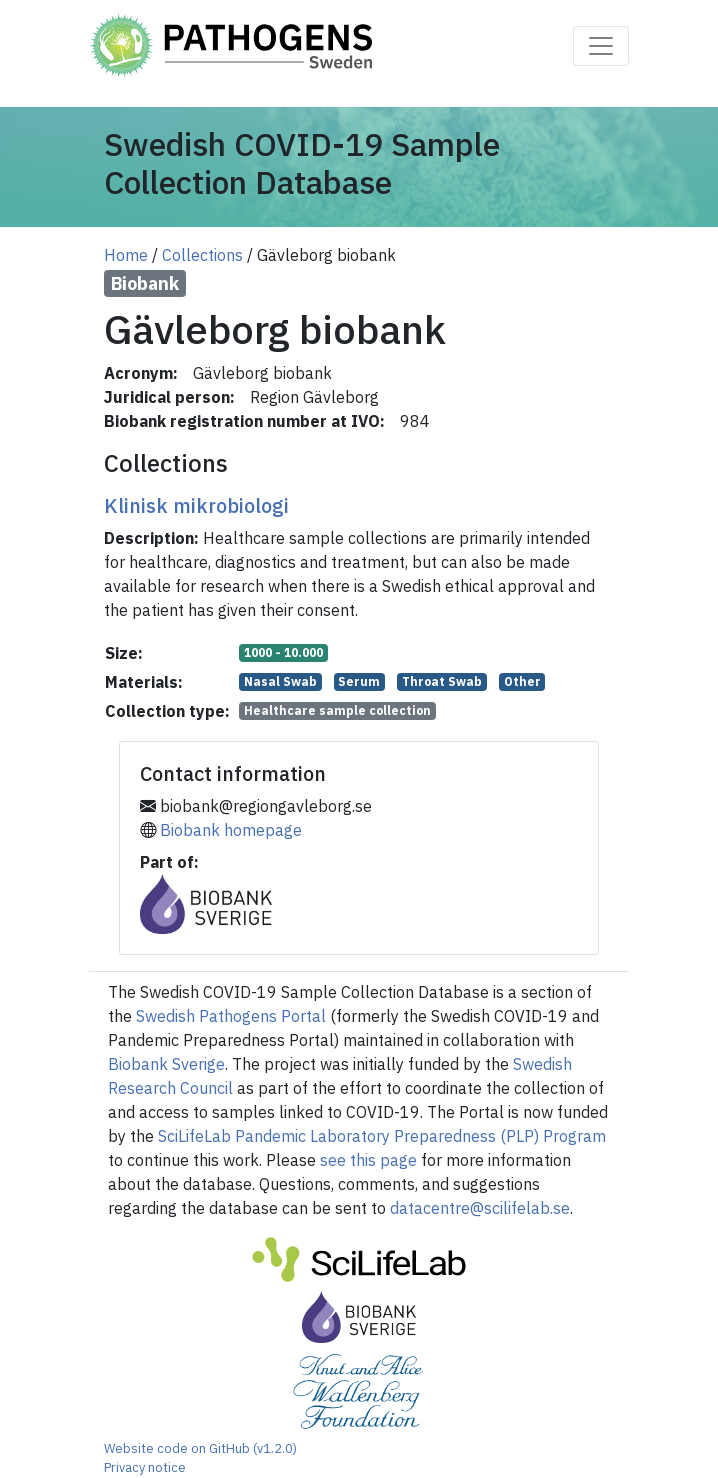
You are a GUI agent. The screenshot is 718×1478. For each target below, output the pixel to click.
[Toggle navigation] (601, 46)
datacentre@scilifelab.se (480, 1208)
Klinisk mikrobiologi (196, 505)
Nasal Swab (280, 681)
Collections (202, 255)
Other (522, 681)
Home (126, 255)
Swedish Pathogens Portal (231, 1016)
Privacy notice (145, 1467)
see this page (368, 1160)
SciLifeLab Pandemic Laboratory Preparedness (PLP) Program (382, 1136)
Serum (359, 681)
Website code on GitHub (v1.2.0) (200, 1448)
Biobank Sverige (166, 1064)
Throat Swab (442, 681)
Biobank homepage (231, 830)
